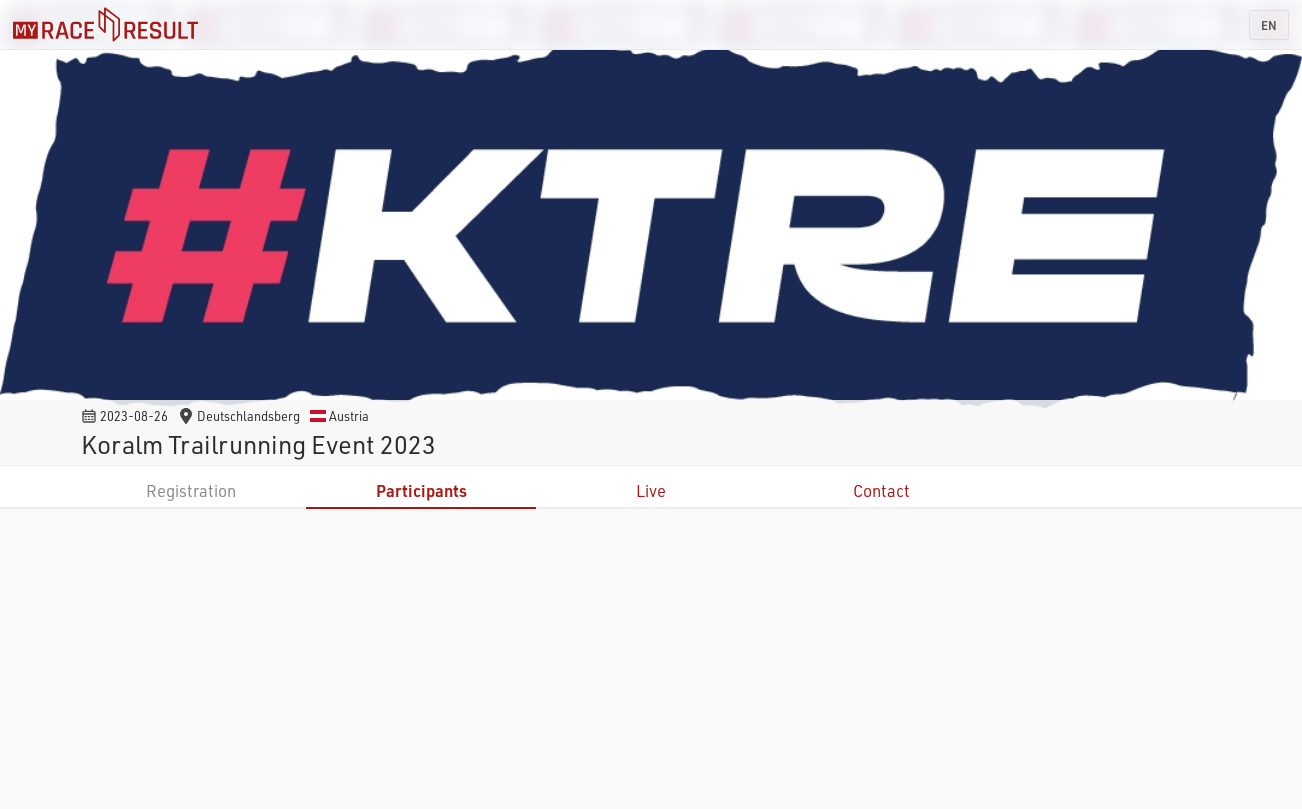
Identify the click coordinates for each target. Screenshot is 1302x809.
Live (651, 490)
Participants (421, 490)
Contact (881, 490)
